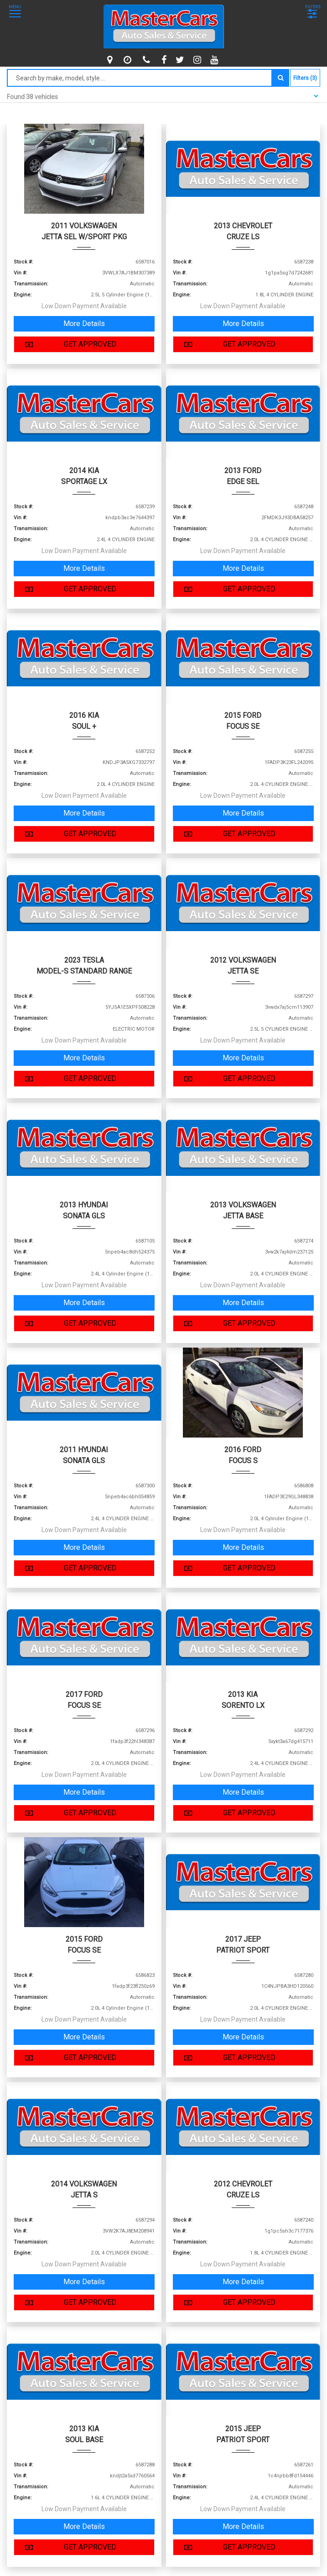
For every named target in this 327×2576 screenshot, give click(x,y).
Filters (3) (305, 78)
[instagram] (198, 59)
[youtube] (215, 59)
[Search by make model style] (139, 78)
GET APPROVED (68, 343)
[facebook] (165, 59)
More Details (84, 323)
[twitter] (181, 59)
